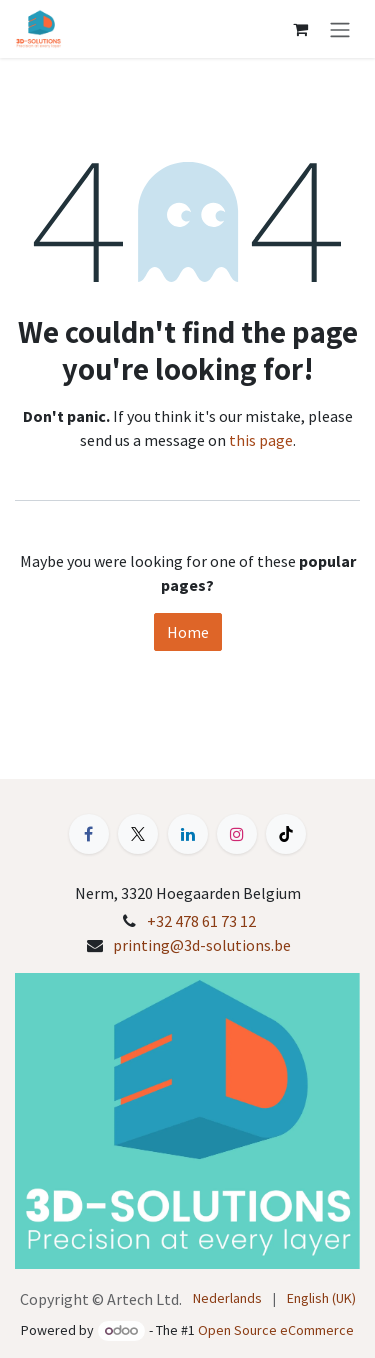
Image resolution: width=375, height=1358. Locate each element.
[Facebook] (89, 834)
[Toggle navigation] (340, 29)
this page (261, 440)
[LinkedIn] (188, 834)
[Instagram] (237, 834)
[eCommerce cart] (300, 29)
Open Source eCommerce (276, 1330)
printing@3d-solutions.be (202, 945)
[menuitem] (227, 1298)
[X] (138, 834)
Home (188, 632)
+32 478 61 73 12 (201, 921)
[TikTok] (286, 834)
